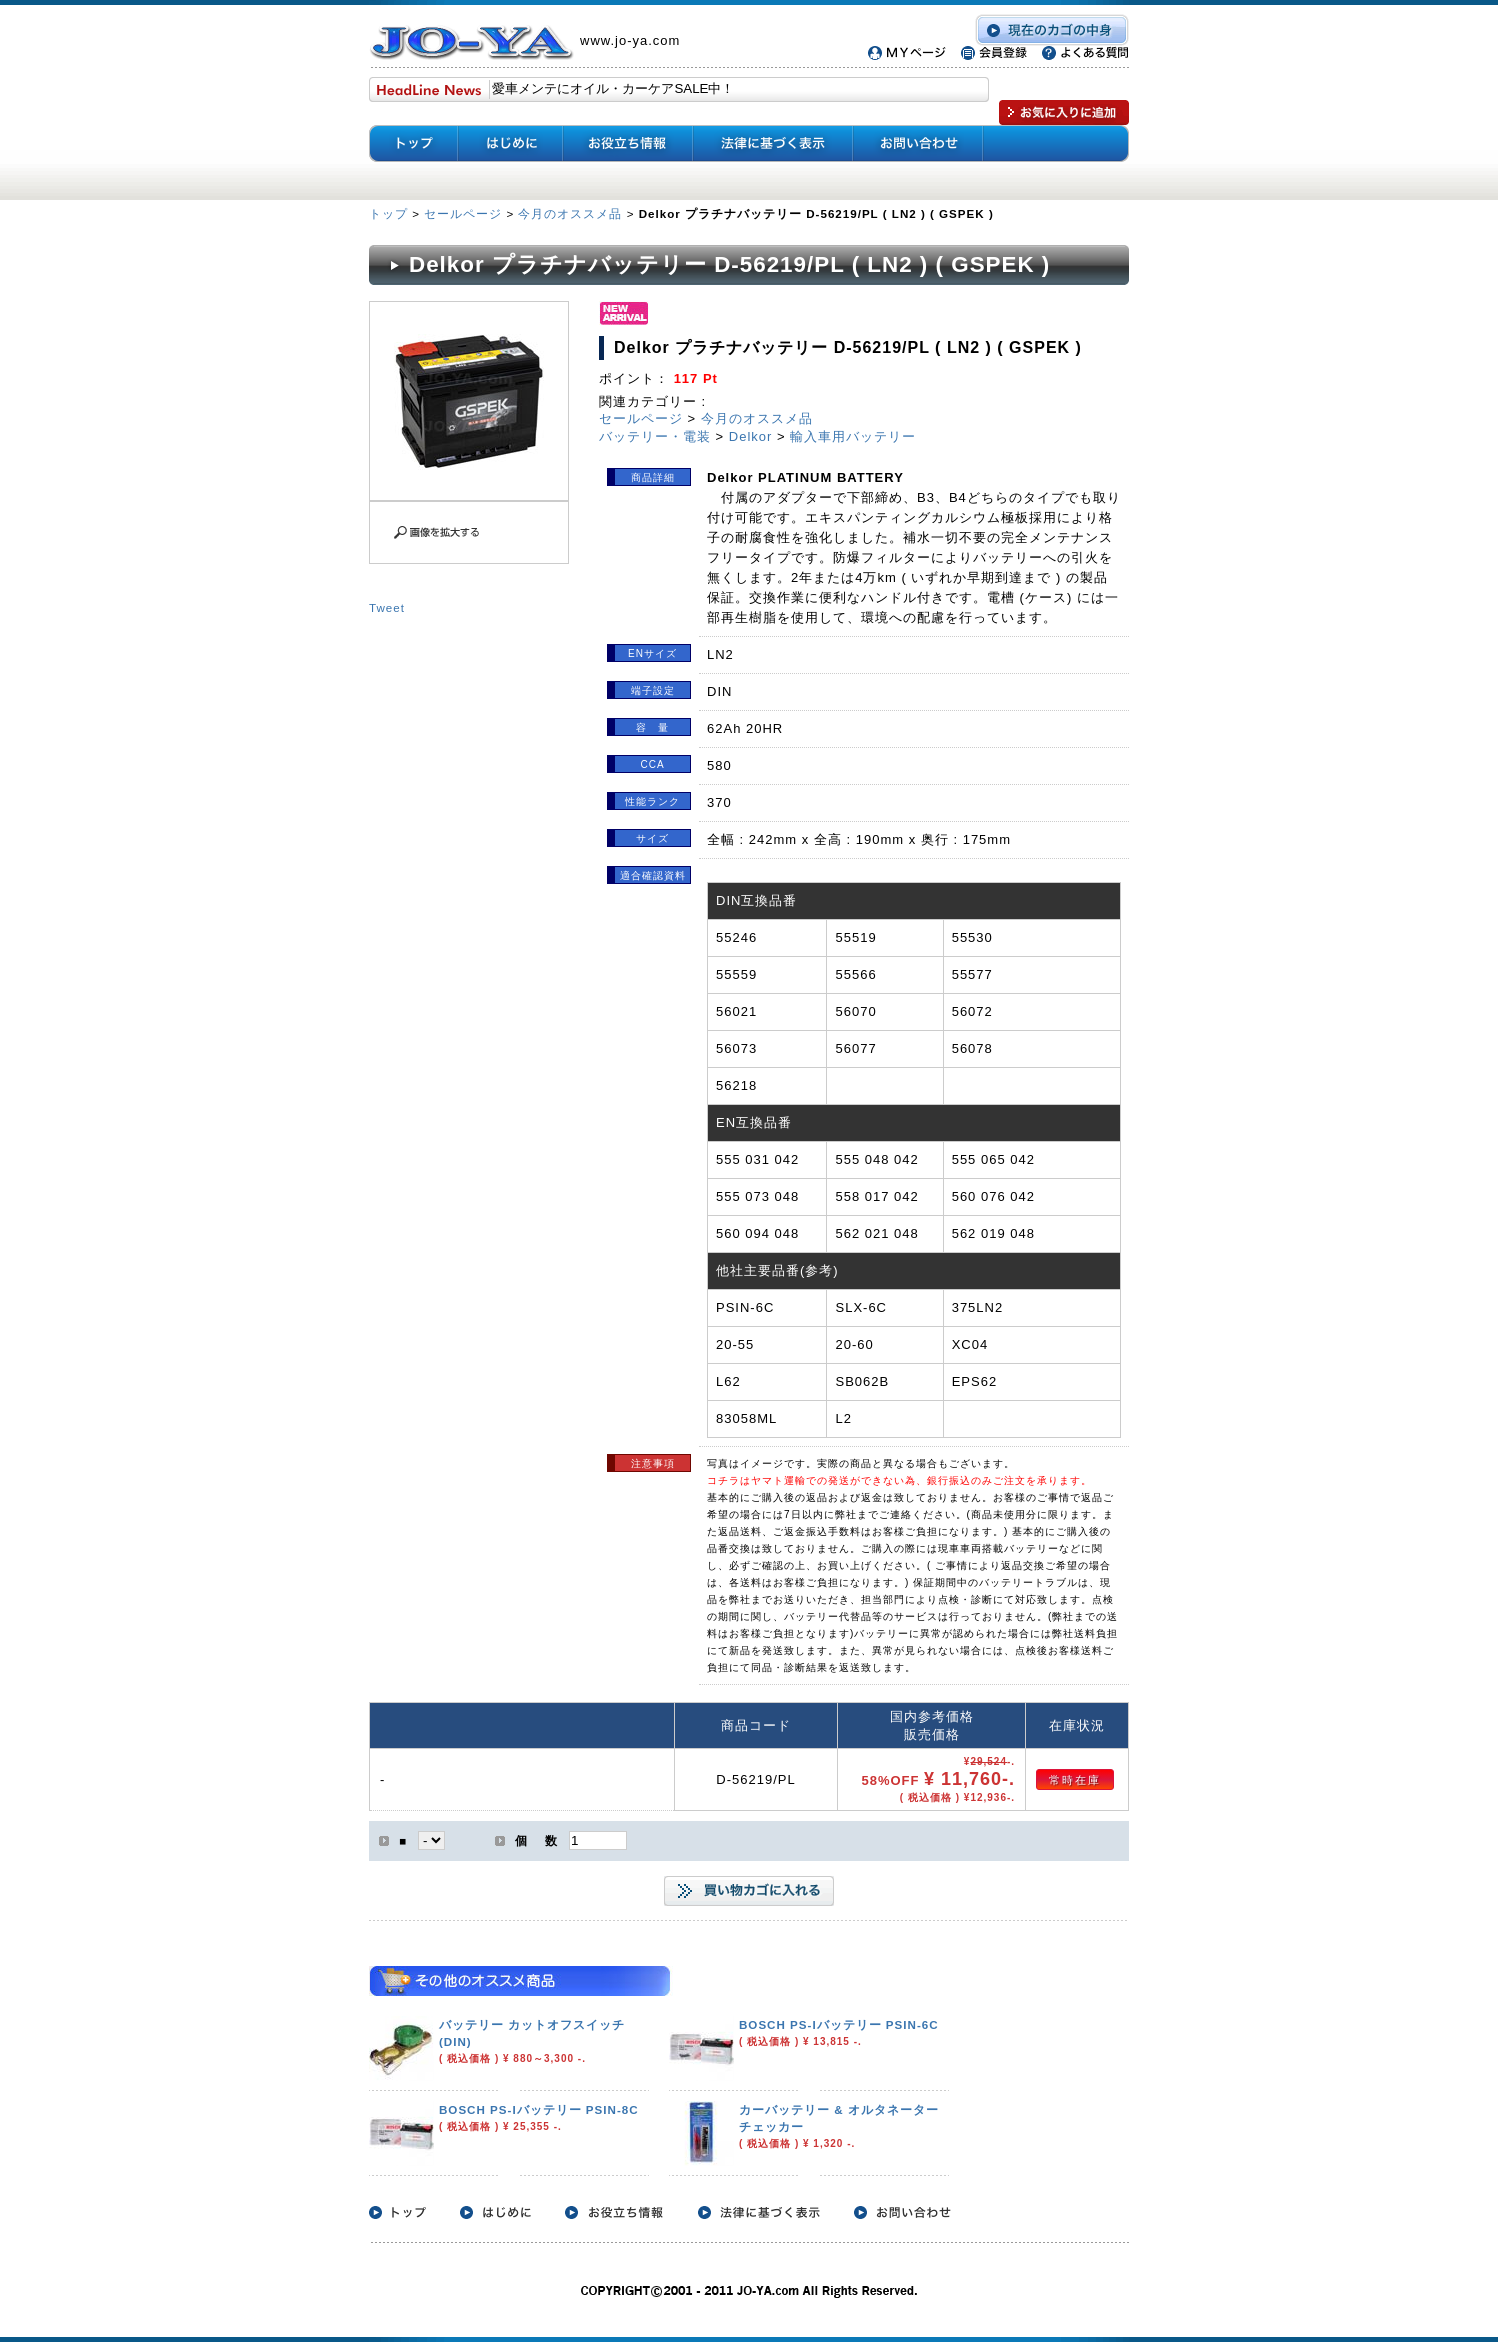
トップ (390, 213)
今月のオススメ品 (570, 213)
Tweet (387, 607)
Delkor (751, 436)
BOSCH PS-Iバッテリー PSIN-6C (839, 2024)
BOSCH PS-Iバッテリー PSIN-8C (539, 2109)
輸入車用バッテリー (853, 436)
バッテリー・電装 (655, 436)
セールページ (463, 213)
